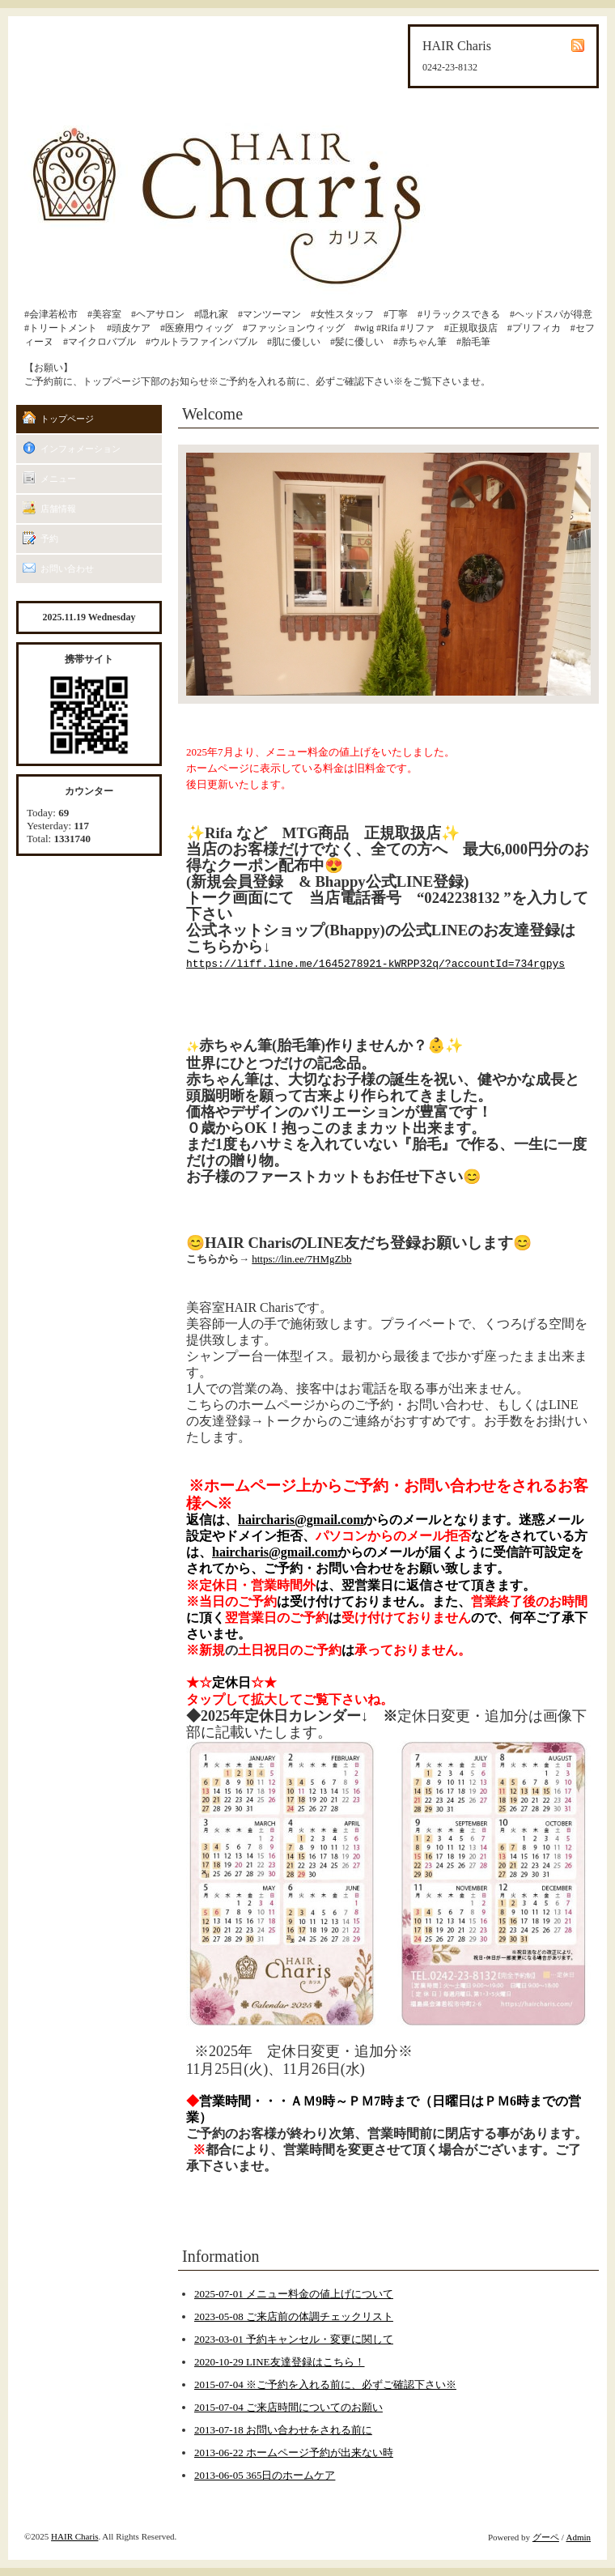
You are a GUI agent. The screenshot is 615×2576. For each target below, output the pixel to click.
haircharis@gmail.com (300, 1519)
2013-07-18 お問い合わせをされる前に (283, 2430)
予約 (49, 538)
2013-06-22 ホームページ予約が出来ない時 (293, 2452)
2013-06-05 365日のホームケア (264, 2475)
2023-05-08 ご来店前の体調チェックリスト (293, 2316)
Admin (578, 2537)
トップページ (67, 419)
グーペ (545, 2537)
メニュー (58, 478)
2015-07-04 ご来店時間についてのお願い (288, 2407)
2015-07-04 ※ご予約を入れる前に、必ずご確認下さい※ (325, 2384)
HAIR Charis (74, 2536)
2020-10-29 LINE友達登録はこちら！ (279, 2362)
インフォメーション (80, 448)
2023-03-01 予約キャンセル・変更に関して (293, 2339)
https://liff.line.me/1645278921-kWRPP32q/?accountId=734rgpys (375, 964)
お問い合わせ (67, 568)
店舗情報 (58, 508)
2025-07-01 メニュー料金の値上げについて (293, 2294)
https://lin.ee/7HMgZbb (301, 1259)
